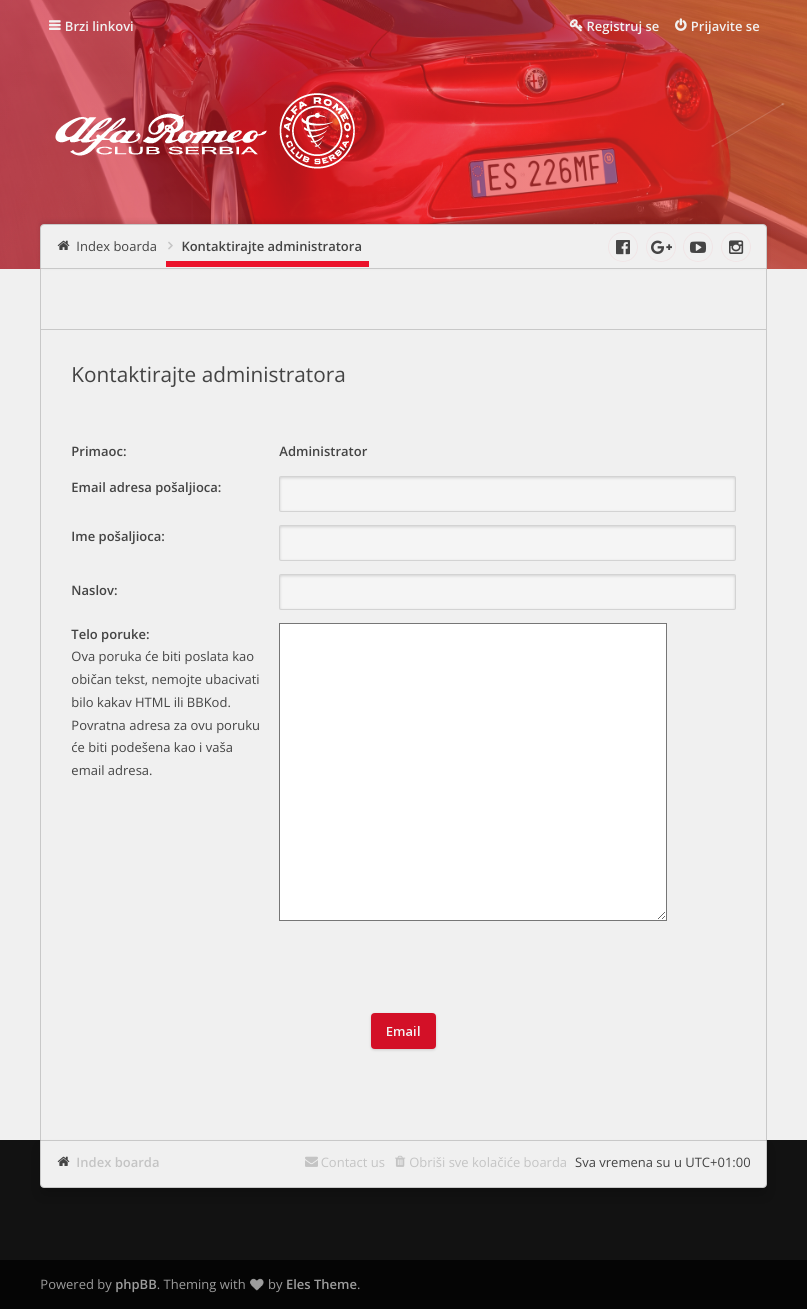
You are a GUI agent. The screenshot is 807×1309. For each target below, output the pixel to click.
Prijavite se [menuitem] (725, 26)
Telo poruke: (110, 634)
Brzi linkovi (99, 26)
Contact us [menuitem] (353, 1162)
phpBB (136, 1284)
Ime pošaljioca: (118, 536)
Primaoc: (98, 451)
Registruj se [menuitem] (623, 26)
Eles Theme (321, 1284)
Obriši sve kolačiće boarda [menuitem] (488, 1162)
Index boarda (117, 1162)
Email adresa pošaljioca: (146, 487)
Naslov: (94, 590)
